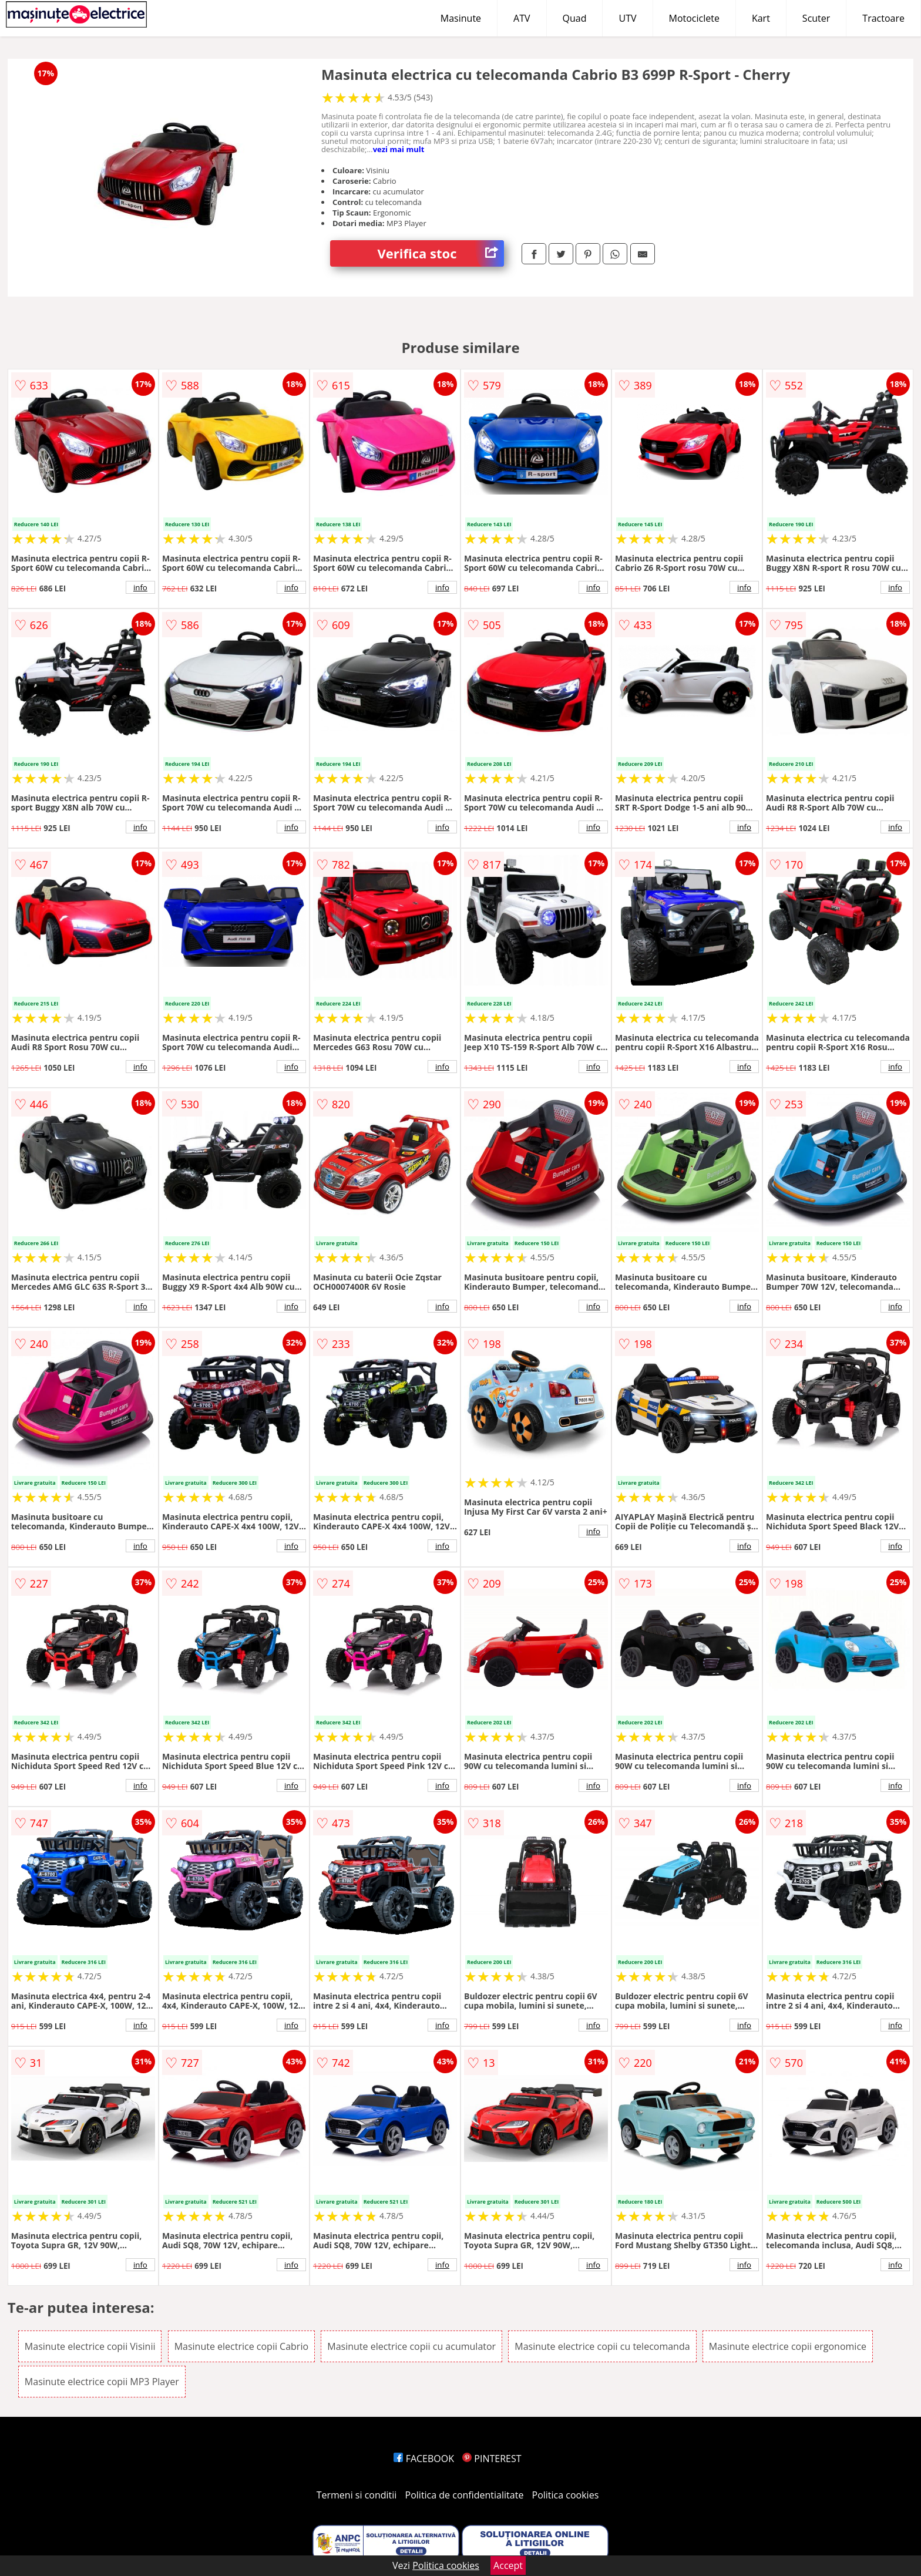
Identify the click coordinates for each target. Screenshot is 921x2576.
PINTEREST (491, 2458)
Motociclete (694, 18)
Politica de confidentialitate (464, 2494)
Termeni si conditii (357, 2494)
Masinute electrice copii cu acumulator (411, 2346)
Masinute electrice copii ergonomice (787, 2346)
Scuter (816, 18)
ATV (521, 18)
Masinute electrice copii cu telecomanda (602, 2346)
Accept (508, 2565)
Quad (575, 18)
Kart (761, 18)
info (140, 587)
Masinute (461, 18)
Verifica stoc (440, 253)
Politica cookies (565, 2494)
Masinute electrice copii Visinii (90, 2346)
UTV (627, 18)
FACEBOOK (424, 2458)
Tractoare (883, 18)
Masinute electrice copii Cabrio (241, 2346)
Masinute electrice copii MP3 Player (102, 2381)
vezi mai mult (399, 149)
